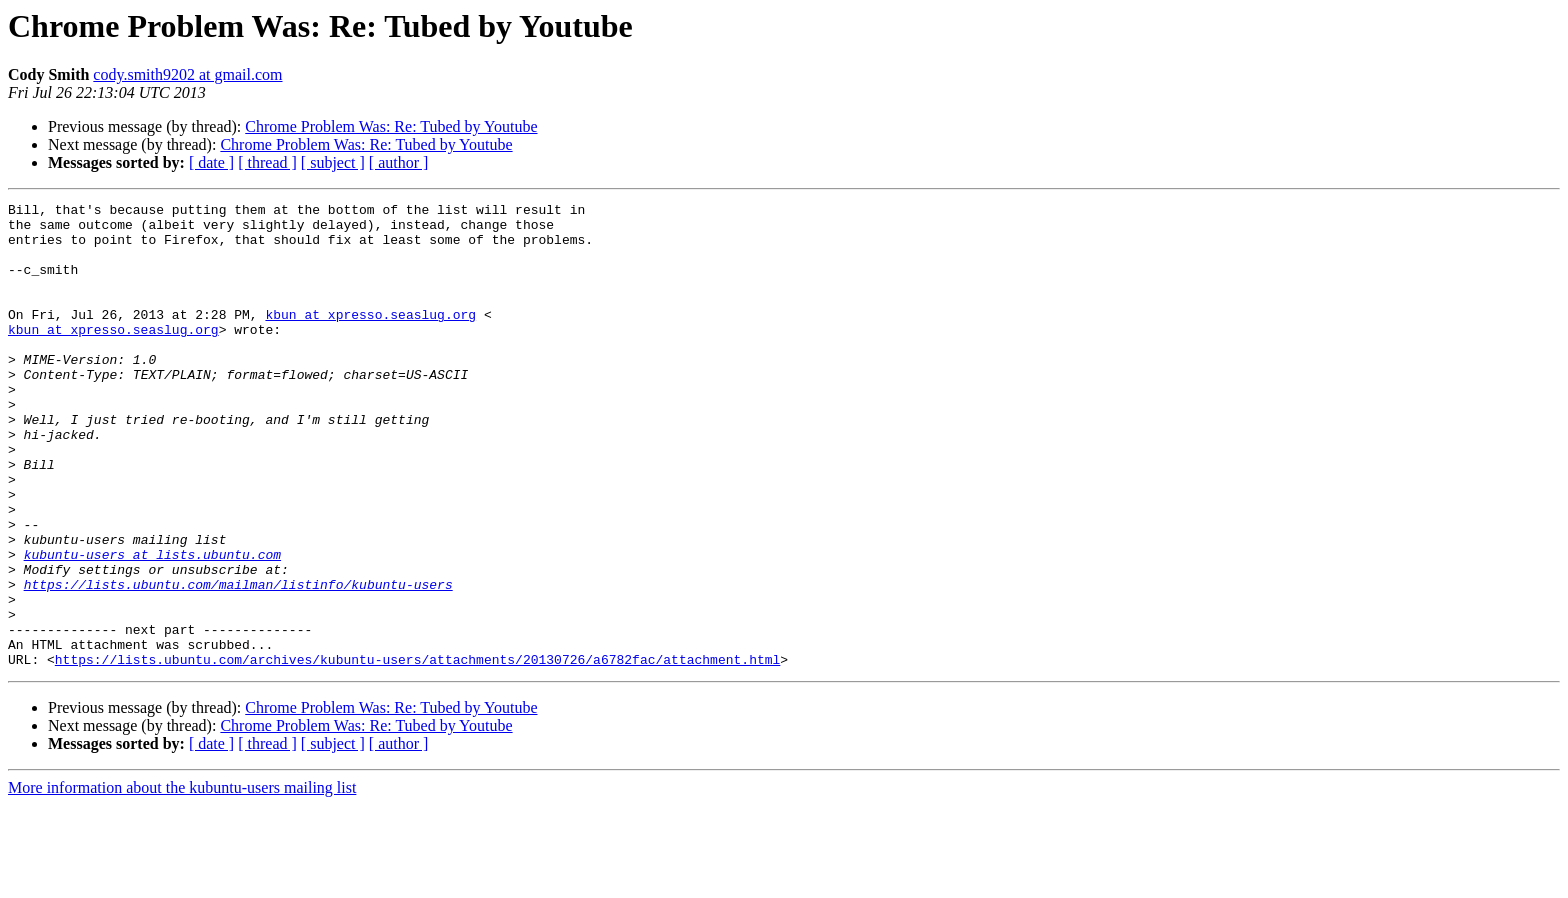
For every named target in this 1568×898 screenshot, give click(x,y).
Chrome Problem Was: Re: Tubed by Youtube (391, 126)
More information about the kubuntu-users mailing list (182, 880)
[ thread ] (267, 162)
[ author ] (399, 162)
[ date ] (211, 162)
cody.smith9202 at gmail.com (187, 74)
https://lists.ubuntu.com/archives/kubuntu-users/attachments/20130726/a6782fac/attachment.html (417, 752)
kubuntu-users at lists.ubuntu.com (152, 626)
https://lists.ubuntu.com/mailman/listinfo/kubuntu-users (238, 662)
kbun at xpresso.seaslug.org (370, 338)
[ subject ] (333, 162)
